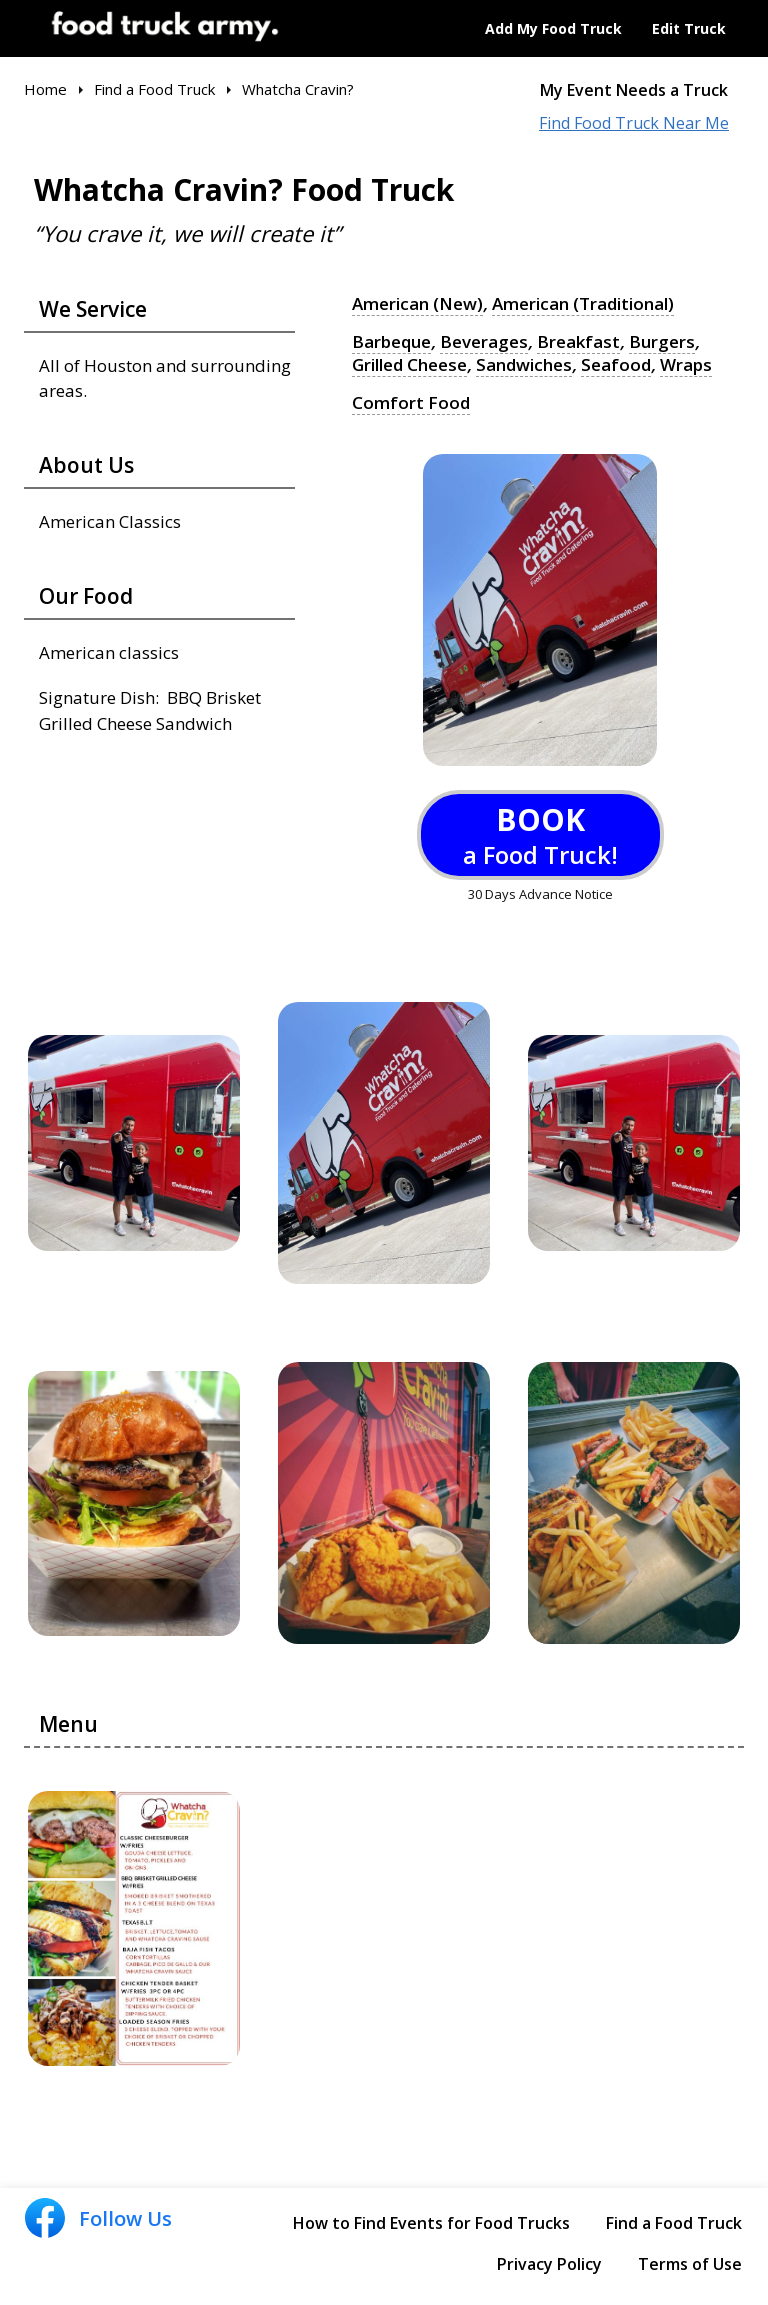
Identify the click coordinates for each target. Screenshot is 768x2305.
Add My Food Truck (553, 28)
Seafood (616, 365)
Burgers (662, 342)
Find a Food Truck (674, 2223)
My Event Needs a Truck (634, 90)
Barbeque (391, 342)
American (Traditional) (583, 304)
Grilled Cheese (409, 365)
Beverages (484, 342)
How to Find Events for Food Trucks (431, 2223)
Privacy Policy (549, 2264)
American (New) (417, 304)
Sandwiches (524, 365)
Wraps (686, 365)
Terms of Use (690, 2264)
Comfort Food (411, 403)
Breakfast (578, 342)
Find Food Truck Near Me (634, 123)
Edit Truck (689, 28)
